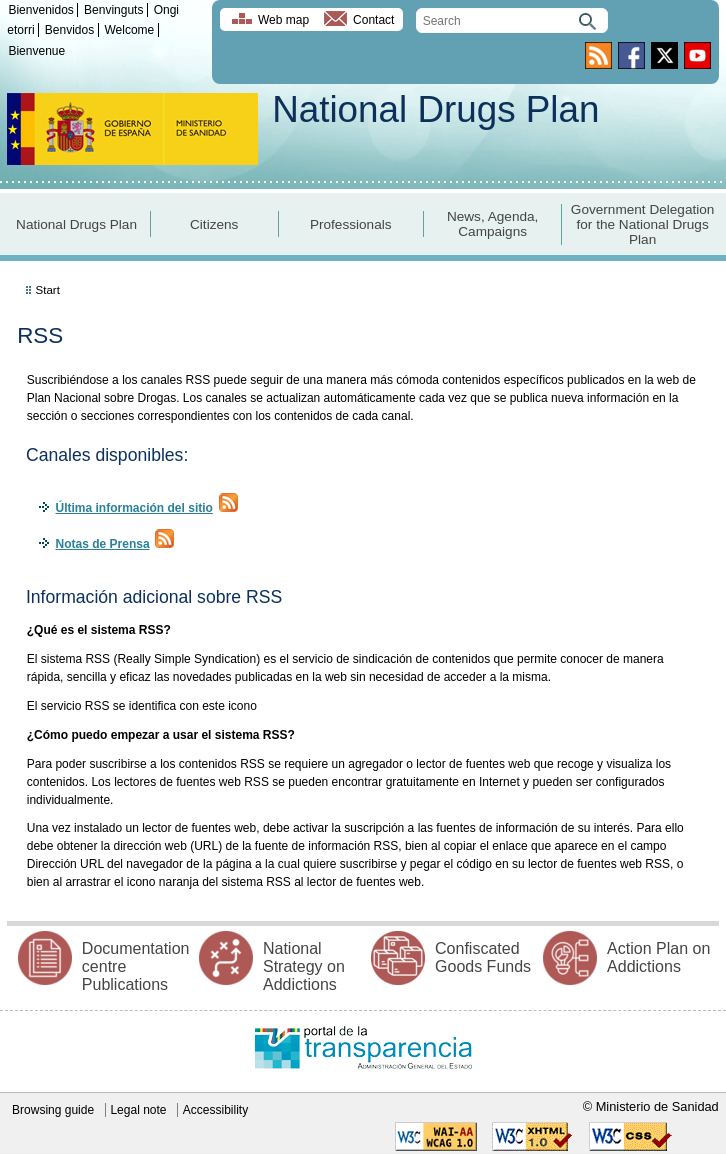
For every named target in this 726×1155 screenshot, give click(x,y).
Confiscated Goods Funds (483, 957)
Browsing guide (53, 1110)
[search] (512, 20)
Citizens (214, 224)
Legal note (138, 1110)
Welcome (129, 30)
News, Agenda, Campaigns (492, 224)
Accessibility (215, 1110)
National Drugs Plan (435, 109)
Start (48, 290)
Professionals (351, 224)
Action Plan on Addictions (658, 957)
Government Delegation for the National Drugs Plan (643, 224)
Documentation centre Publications (136, 966)
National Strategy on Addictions (304, 966)
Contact (373, 20)
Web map (283, 20)
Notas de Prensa (103, 544)
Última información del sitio (134, 508)
